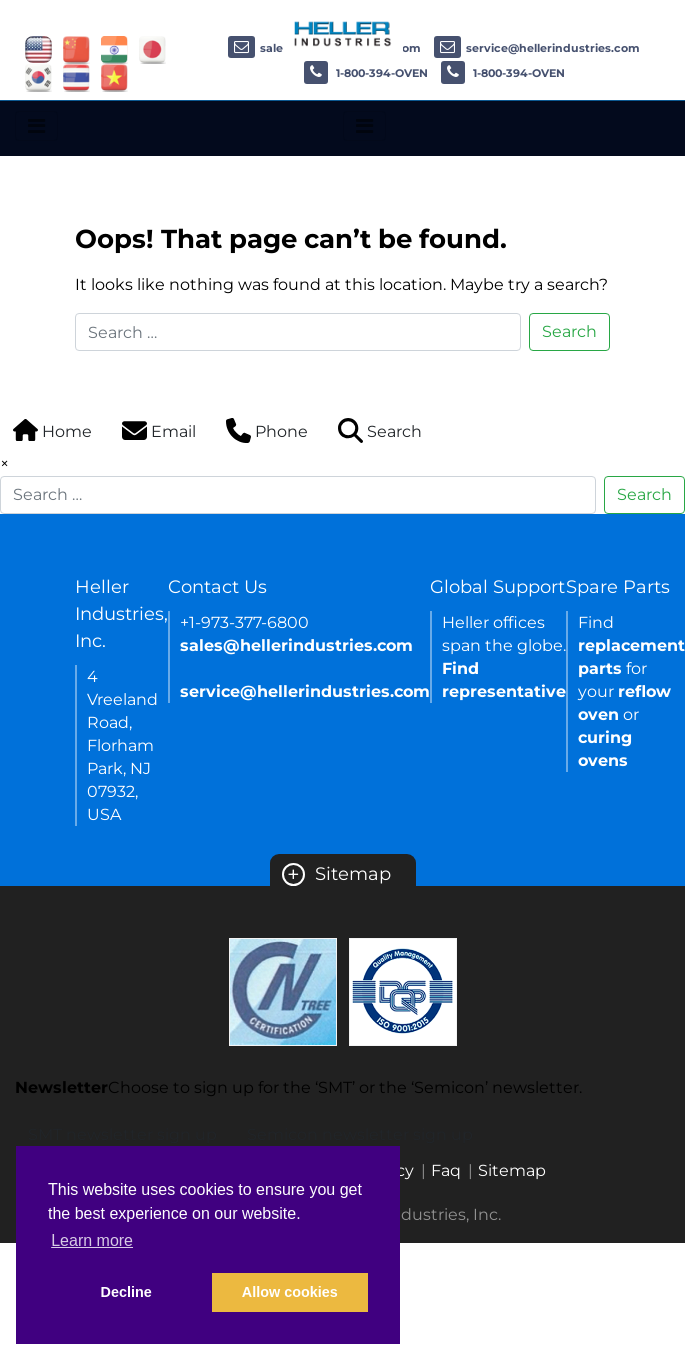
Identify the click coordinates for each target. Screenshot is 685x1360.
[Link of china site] (76, 48)
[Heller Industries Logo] (343, 32)
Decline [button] (126, 1292)
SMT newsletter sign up (122, 1134)
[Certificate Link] (283, 990)
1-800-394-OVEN (366, 73)
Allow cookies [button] (290, 1292)
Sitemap (336, 874)
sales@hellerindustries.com (296, 645)
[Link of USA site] (38, 48)
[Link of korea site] (38, 76)
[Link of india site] (114, 48)
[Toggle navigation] (36, 126)
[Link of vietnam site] (114, 76)
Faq (446, 1170)
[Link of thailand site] (76, 76)
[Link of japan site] (152, 48)
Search (569, 331)
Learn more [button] (92, 1240)
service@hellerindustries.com (537, 48)
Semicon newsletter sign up (360, 1134)
